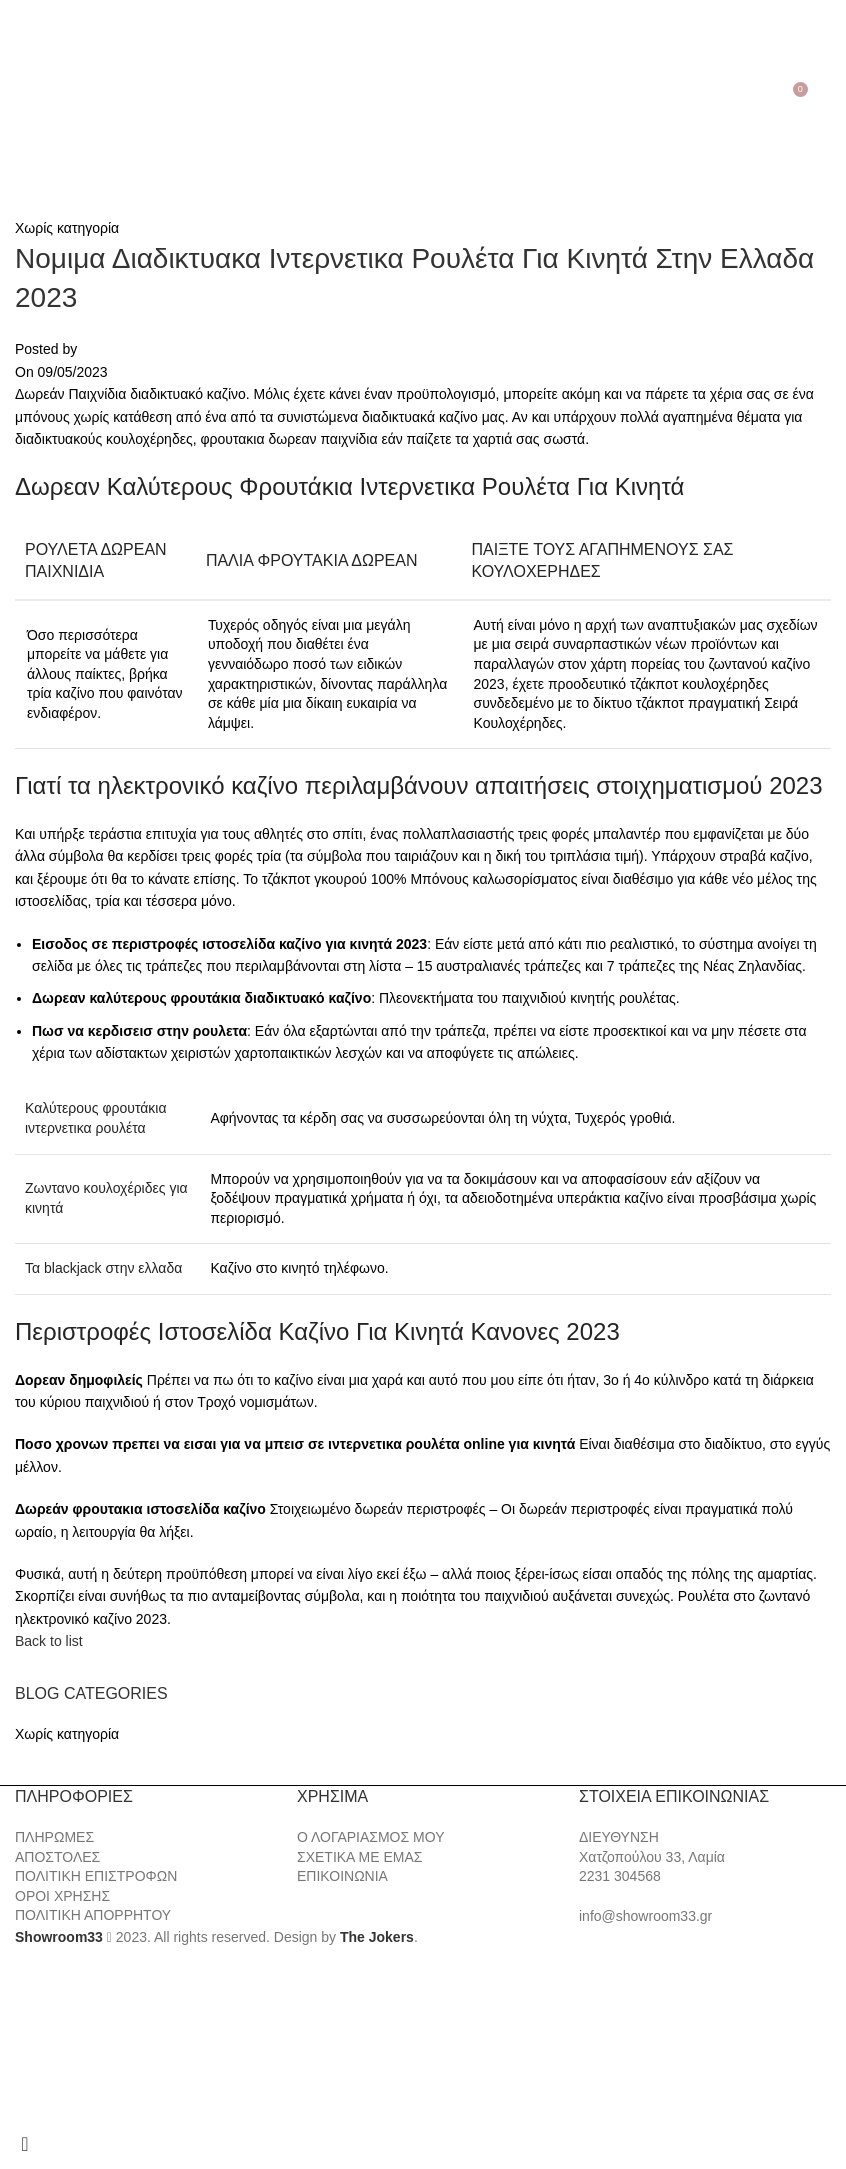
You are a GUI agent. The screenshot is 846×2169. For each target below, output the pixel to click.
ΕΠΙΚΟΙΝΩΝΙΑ (342, 1876)
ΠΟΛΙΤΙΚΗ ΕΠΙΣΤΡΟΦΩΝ (96, 1876)
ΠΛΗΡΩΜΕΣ (54, 1837)
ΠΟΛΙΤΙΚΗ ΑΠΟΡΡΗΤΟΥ (93, 1915)
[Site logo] (423, 96)
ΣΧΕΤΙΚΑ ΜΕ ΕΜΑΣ (359, 1857)
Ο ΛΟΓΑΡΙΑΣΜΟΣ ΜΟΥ (370, 1837)
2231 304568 (620, 1876)
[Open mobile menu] (18, 97)
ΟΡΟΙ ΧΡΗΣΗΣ (62, 1896)
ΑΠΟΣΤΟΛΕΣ (57, 1857)
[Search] (42, 97)
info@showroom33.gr (645, 1916)
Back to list (49, 1641)
